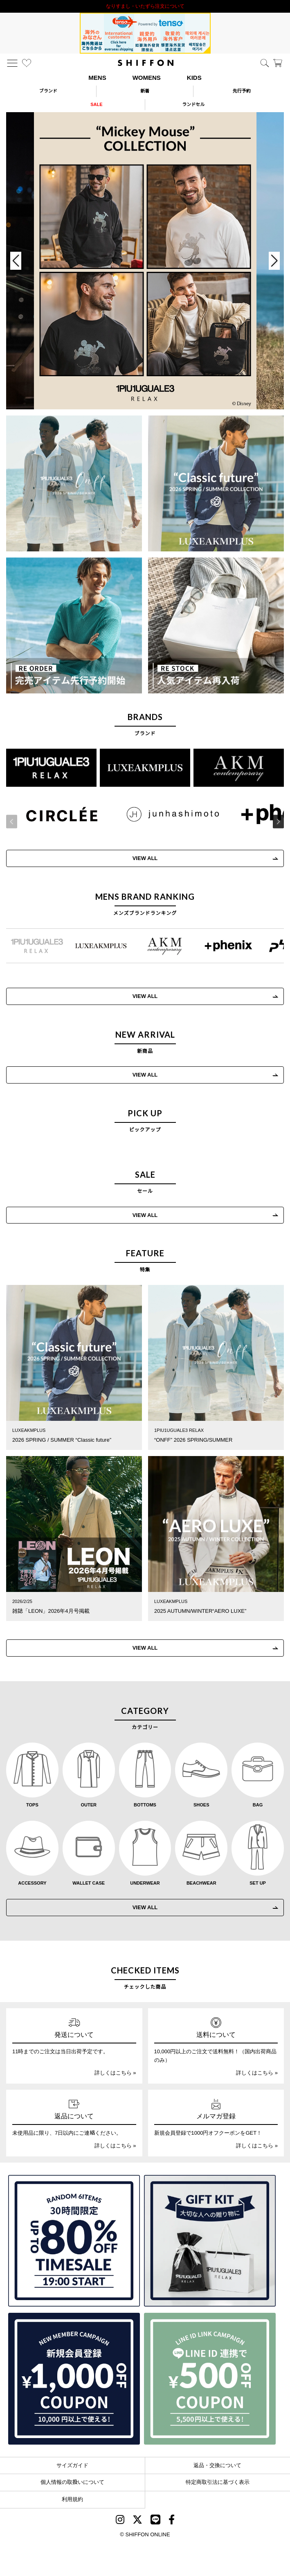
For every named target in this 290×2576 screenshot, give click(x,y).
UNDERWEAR (145, 1883)
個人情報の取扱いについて (72, 2482)
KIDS (194, 77)
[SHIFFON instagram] (120, 2520)
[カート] (278, 63)
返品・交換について (217, 2465)
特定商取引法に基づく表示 (218, 2482)
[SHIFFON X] (137, 2520)
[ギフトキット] (210, 2241)
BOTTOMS (145, 1804)
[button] (272, 822)
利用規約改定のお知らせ (145, 6)
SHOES (201, 1804)
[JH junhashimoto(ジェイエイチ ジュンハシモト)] (167, 814)
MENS (97, 77)
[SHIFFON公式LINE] (155, 2520)
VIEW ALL (139, 858)
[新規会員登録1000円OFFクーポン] (74, 2379)
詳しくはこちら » (115, 2073)
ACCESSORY (32, 1883)
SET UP (258, 1883)
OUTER (89, 1804)
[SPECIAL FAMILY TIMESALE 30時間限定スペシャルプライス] (74, 2241)
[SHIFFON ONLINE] (145, 63)
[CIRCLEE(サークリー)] (56, 814)
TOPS (32, 1804)
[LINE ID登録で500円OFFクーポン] (210, 2379)
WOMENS (147, 77)
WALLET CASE (88, 1883)
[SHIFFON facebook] (171, 2520)
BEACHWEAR (201, 1883)
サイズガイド (72, 2465)
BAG (258, 1804)
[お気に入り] (26, 63)
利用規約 (72, 2499)
